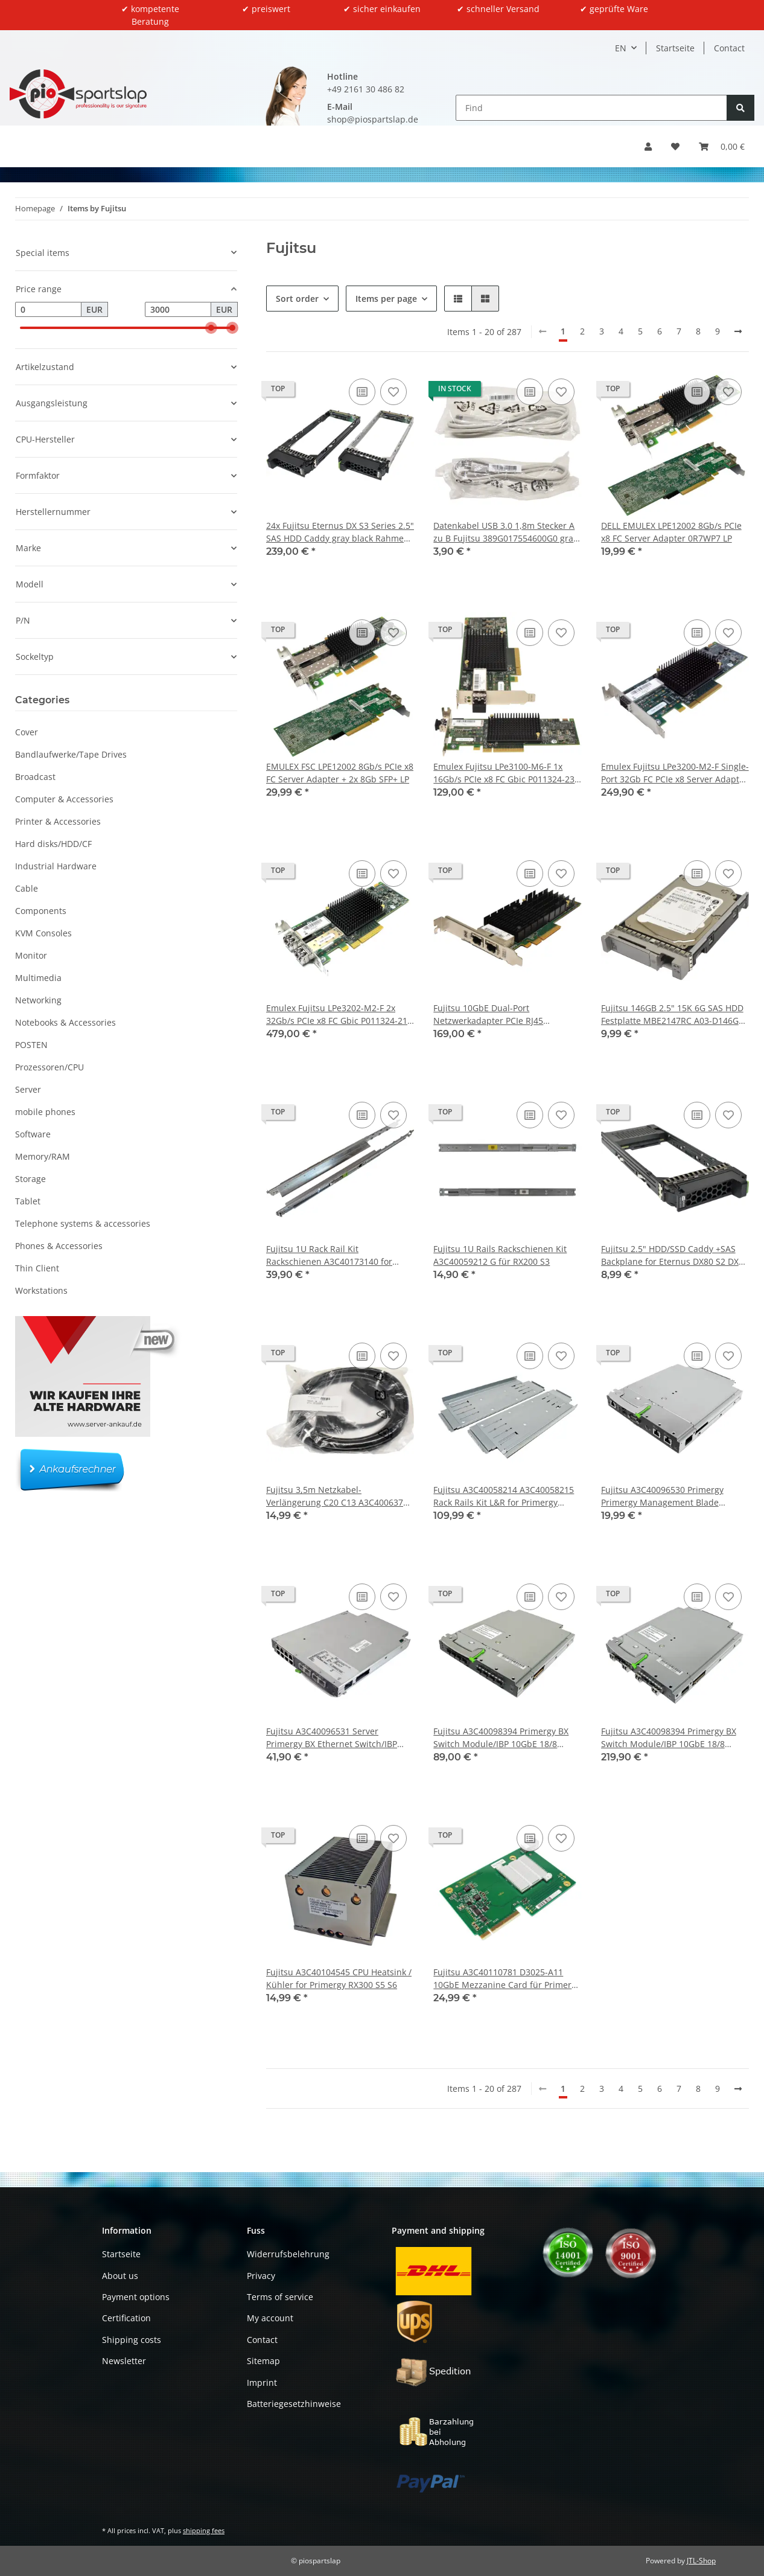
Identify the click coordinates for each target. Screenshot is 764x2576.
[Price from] (48, 310)
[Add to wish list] (393, 392)
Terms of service (280, 2297)
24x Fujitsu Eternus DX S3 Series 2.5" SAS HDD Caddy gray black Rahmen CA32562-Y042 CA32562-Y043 (340, 532)
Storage (30, 1178)
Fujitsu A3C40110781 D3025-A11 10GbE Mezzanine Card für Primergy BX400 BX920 (507, 1978)
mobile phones (45, 1111)
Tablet (27, 1201)
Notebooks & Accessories (65, 1022)
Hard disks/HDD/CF (53, 843)
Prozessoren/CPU (49, 1067)
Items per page (386, 298)
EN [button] (620, 48)
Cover (26, 732)
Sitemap (263, 2361)
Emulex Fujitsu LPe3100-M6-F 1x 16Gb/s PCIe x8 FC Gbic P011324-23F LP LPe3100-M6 (506, 773)
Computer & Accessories (64, 799)
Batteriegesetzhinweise (294, 2403)
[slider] (211, 328)
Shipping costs (131, 2339)
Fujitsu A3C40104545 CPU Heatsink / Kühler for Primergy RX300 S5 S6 (339, 1978)
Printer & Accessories (58, 821)
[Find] (592, 108)
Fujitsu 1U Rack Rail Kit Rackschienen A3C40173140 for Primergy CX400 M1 (329, 1255)
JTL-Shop (701, 2560)
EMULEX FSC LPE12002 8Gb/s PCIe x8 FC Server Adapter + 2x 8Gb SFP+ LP (339, 773)
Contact (729, 48)
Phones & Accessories (59, 1245)
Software (33, 1134)
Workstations (41, 1290)
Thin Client (37, 1268)
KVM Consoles (43, 933)
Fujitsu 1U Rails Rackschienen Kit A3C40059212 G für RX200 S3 (500, 1255)
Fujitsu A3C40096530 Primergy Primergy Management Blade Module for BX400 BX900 (662, 1496)
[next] (738, 331)
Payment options (136, 2297)
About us (120, 2275)
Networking (38, 1000)
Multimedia (38, 977)
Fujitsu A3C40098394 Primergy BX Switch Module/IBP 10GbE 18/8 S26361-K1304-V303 (668, 1737)
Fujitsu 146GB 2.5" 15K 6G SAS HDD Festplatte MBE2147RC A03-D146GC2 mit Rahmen (675, 1014)
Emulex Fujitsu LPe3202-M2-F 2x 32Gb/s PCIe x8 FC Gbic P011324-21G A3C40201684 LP (339, 1014)
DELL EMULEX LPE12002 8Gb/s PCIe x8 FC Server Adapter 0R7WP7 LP (671, 532)
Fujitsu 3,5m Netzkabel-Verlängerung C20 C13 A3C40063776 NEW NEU (339, 1496)
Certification (126, 2318)
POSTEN (31, 1044)
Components (40, 910)
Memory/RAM (42, 1156)
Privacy (261, 2275)
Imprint (262, 2382)
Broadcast (35, 776)
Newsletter (124, 2361)
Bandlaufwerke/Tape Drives (71, 754)
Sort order (297, 298)
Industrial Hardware (56, 866)
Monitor (31, 955)
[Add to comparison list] (362, 392)
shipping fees (203, 2530)
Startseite (675, 48)
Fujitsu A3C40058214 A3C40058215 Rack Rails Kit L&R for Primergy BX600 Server (503, 1496)
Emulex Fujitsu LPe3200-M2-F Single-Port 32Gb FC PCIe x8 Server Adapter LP (675, 773)
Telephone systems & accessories (82, 1223)
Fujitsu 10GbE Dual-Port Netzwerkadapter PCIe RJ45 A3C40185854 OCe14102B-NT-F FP (501, 1014)
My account (270, 2318)
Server (28, 1089)
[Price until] (178, 310)
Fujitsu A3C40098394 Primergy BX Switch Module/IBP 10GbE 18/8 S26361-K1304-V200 (500, 1737)
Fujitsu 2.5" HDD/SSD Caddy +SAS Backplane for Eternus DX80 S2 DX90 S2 (674, 1255)
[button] (648, 146)
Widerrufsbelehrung (288, 2254)
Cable (26, 888)
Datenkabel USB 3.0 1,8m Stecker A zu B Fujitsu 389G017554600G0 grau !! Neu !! (506, 532)
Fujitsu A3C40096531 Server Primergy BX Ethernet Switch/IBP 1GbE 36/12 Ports (331, 1737)
